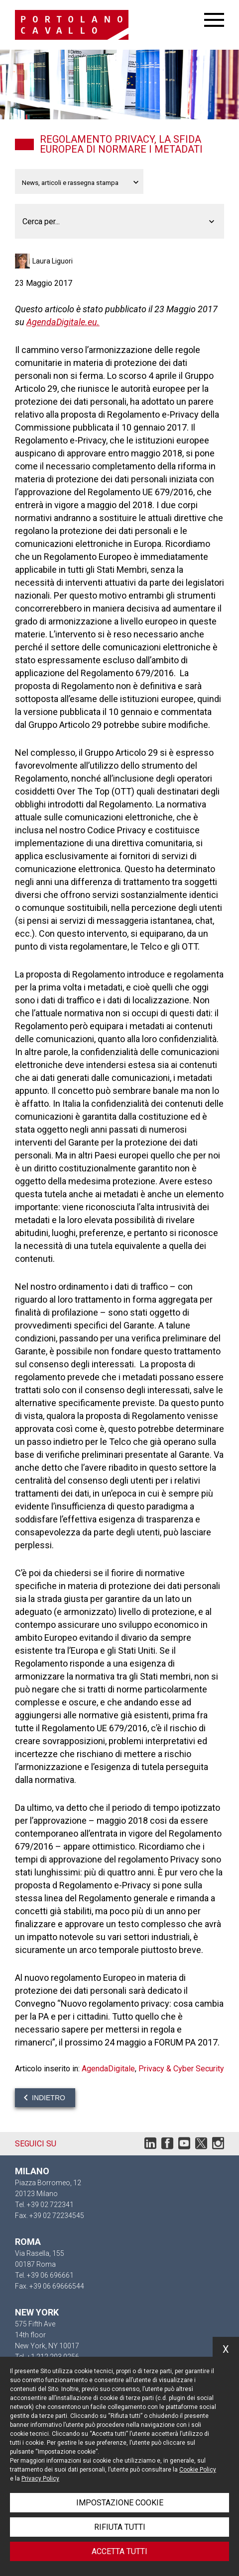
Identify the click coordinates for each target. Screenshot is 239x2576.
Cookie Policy (197, 2469)
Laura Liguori (52, 261)
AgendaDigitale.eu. (63, 322)
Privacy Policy (40, 2478)
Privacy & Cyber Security (181, 2068)
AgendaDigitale (108, 2068)
